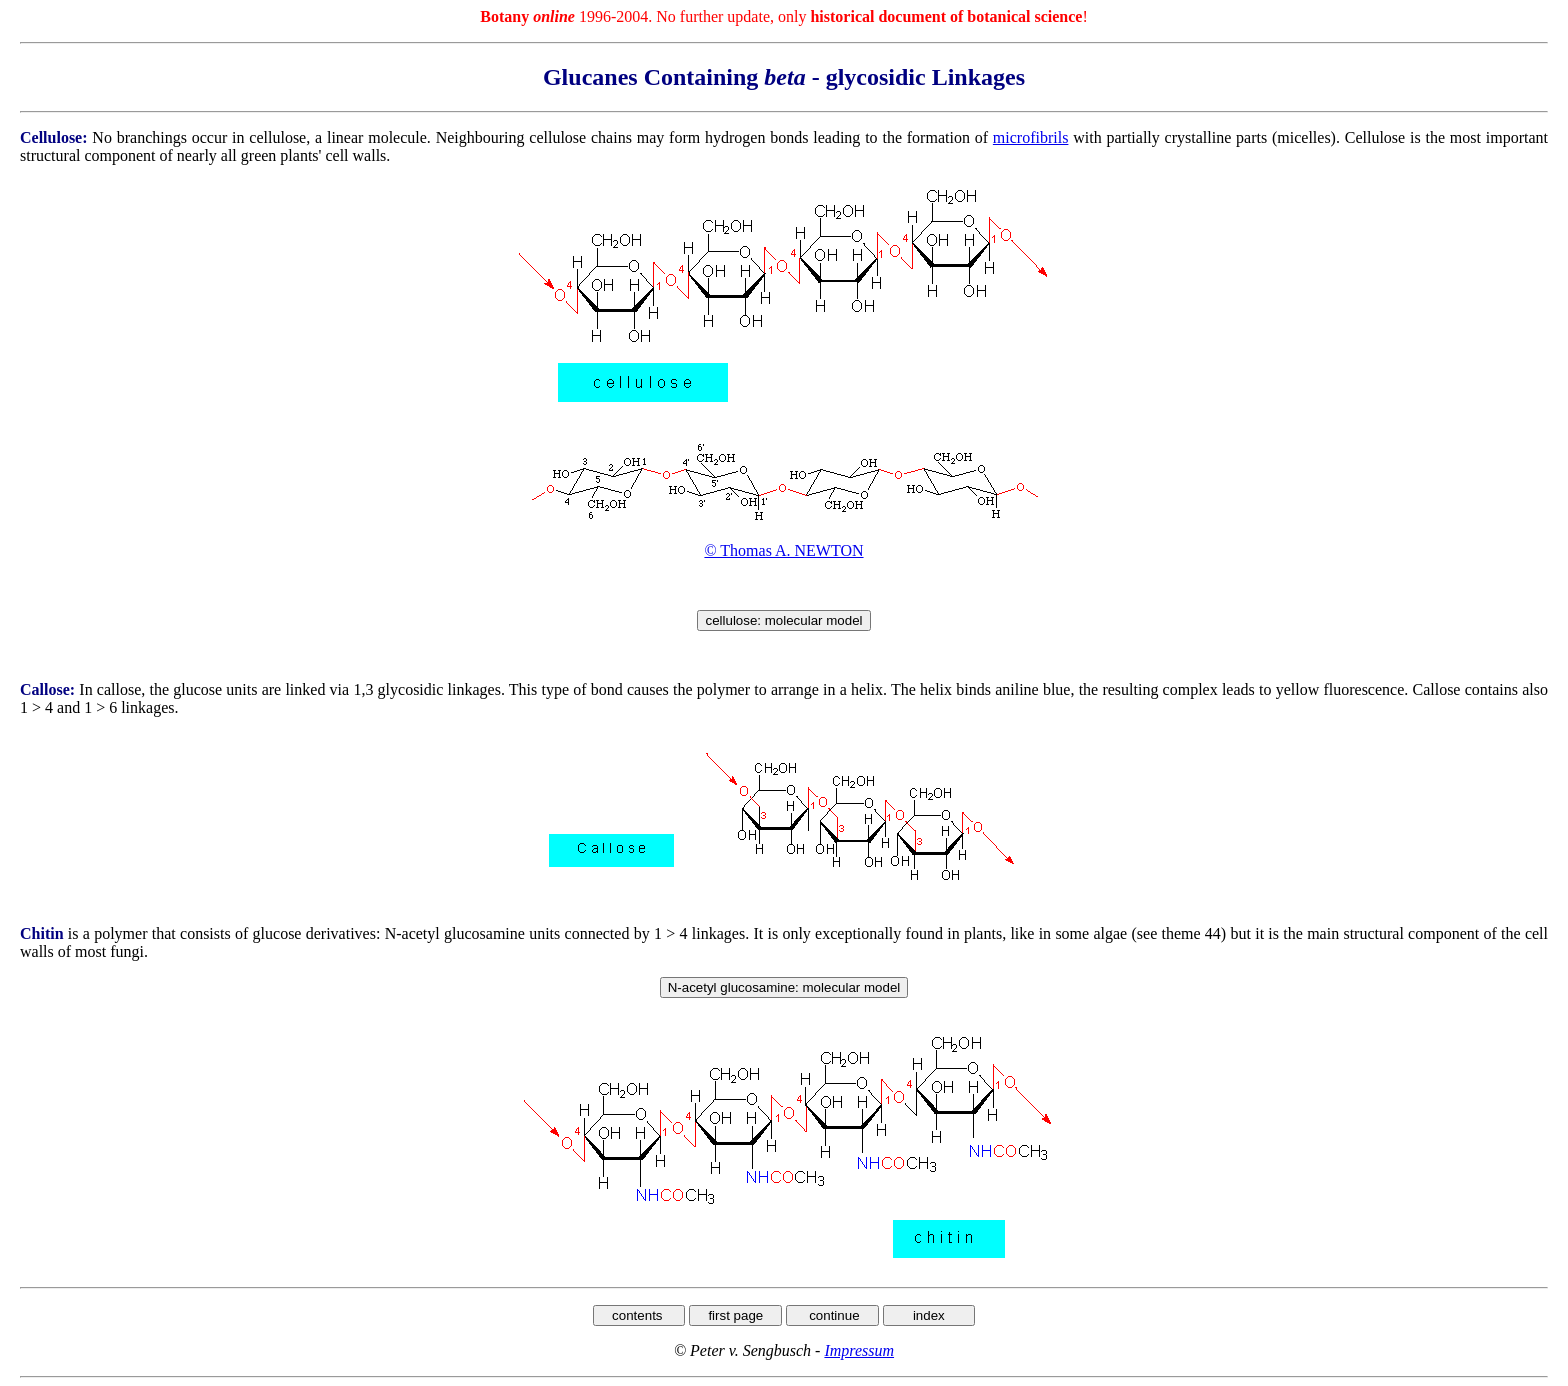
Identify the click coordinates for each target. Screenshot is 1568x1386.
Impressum (859, 1350)
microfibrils (1031, 137)
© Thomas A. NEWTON (783, 550)
